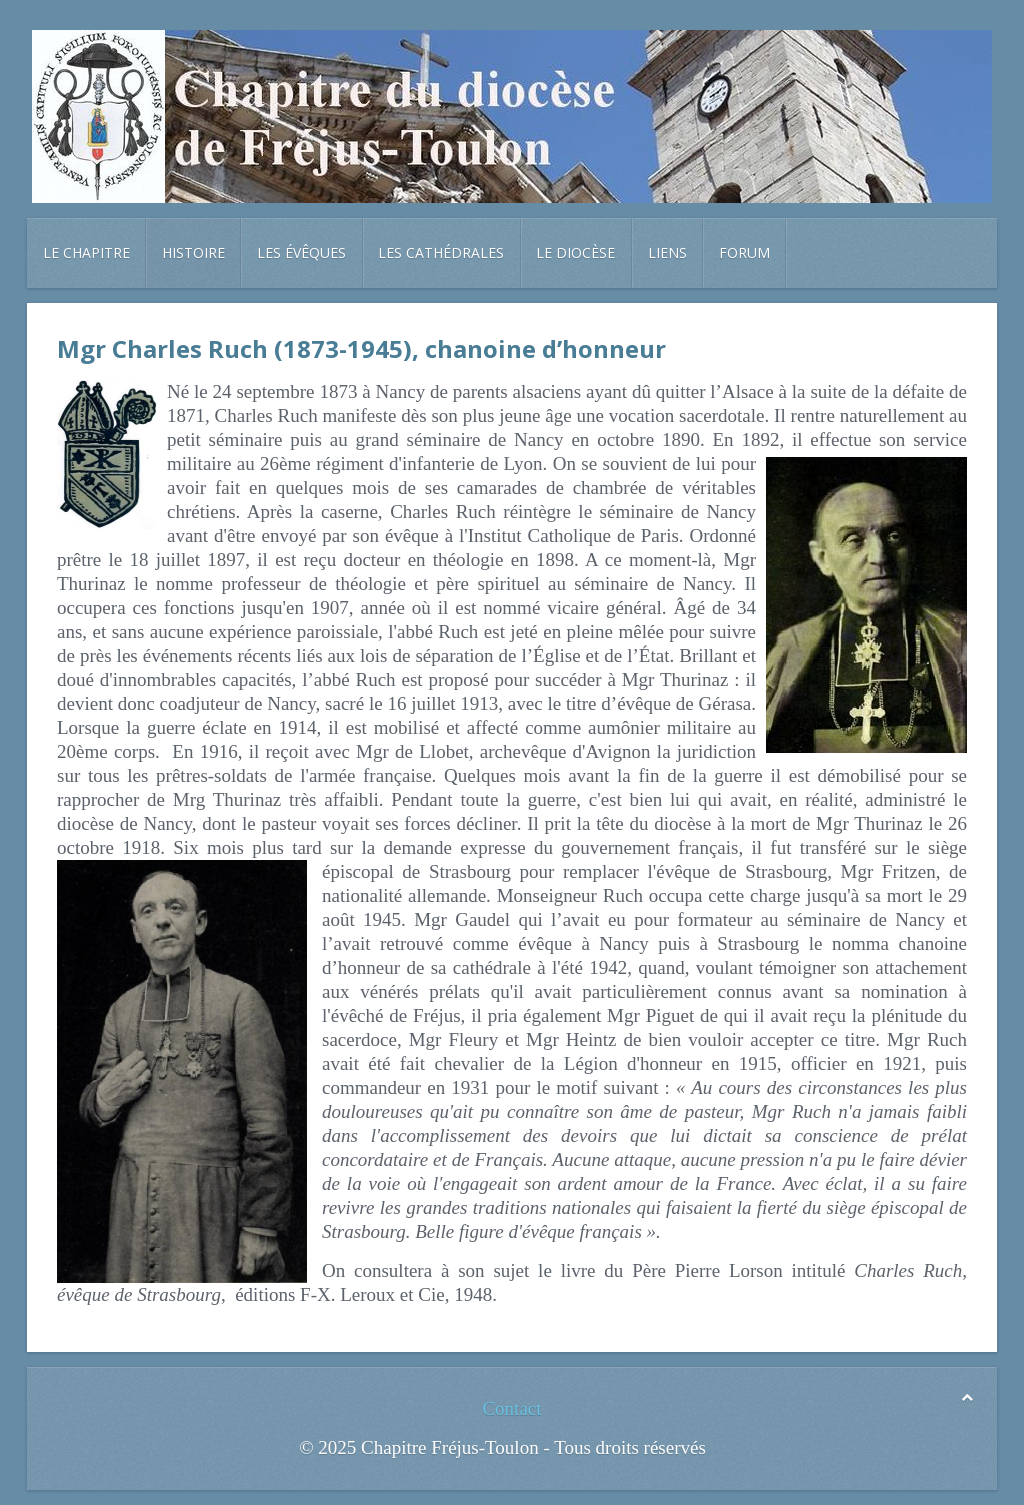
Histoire (193, 252)
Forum (744, 252)
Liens (667, 252)
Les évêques (301, 252)
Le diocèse (575, 252)
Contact (511, 1408)
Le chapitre (86, 252)
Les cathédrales (441, 252)
